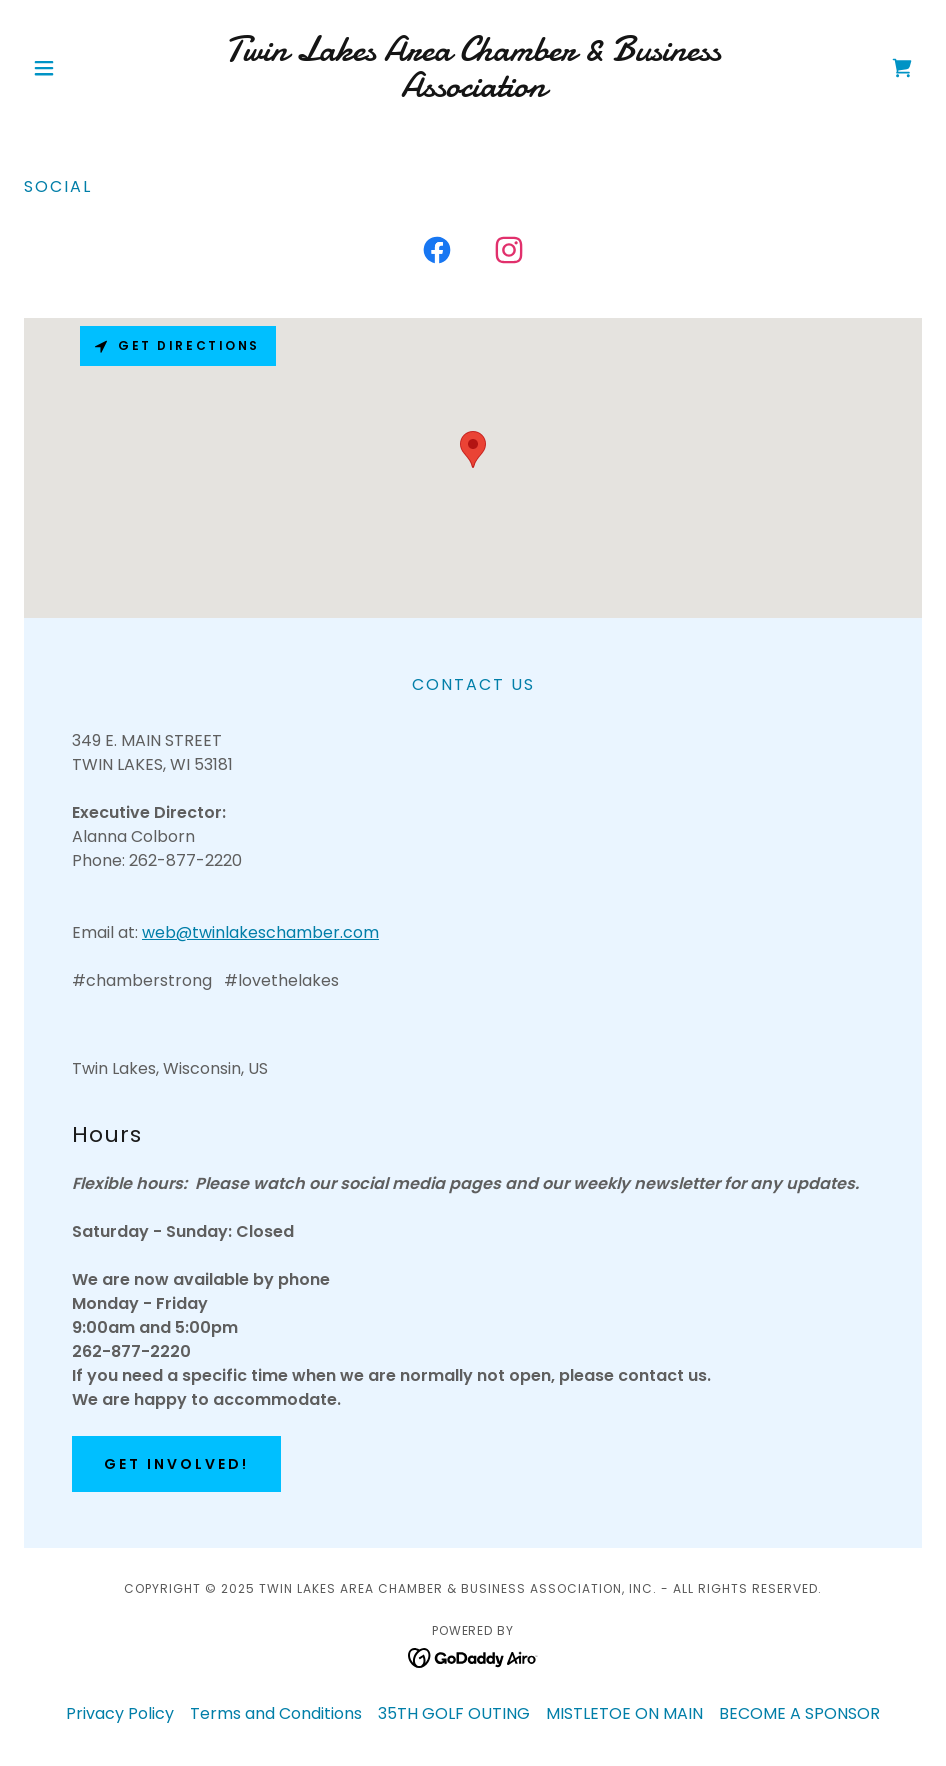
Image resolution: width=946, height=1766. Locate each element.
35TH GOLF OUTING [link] (454, 1713)
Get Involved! (176, 1464)
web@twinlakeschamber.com (260, 932)
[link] (473, 91)
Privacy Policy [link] (120, 1713)
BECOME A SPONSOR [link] (799, 1713)
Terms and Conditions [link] (276, 1713)
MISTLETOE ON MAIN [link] (624, 1713)
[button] (91, 68)
